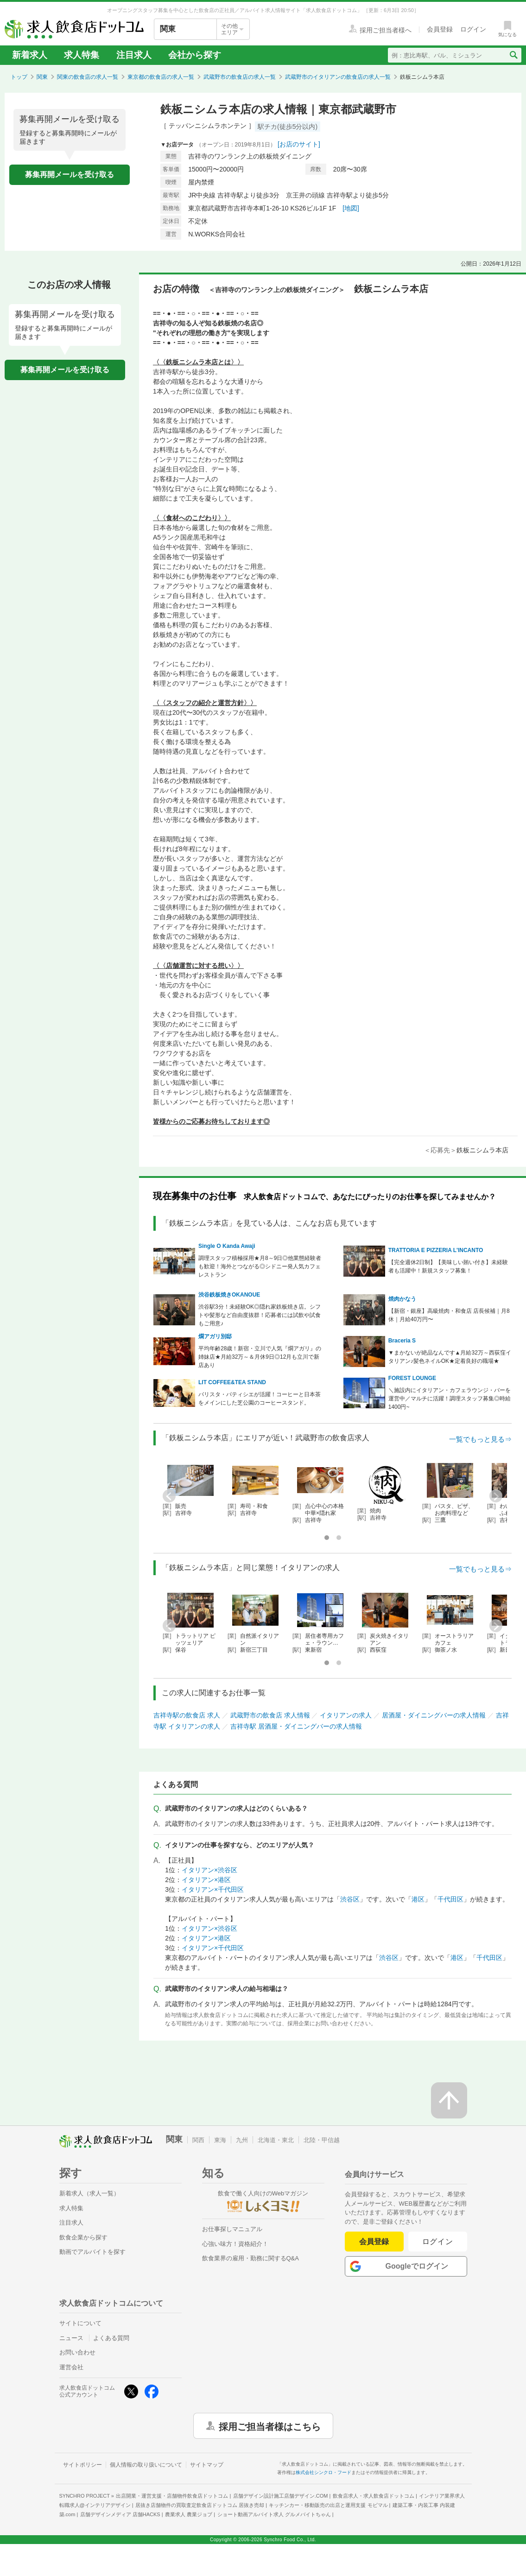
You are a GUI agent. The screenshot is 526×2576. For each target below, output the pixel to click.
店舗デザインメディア (120, 2514)
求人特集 (81, 55)
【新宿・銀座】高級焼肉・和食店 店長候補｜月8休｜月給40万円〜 (449, 1315)
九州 (242, 2140)
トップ (19, 77)
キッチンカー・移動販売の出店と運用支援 (328, 2505)
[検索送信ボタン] (513, 55)
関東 (42, 77)
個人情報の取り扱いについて (146, 2465)
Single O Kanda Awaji (226, 1246)
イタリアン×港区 (206, 1879)
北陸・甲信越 (322, 2140)
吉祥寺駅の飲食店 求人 (186, 1715)
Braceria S (402, 1340)
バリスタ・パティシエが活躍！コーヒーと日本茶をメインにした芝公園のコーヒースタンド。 (259, 1398)
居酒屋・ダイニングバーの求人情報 (434, 1715)
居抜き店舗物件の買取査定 (199, 2505)
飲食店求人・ (373, 2496)
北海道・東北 (276, 2140)
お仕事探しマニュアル (232, 2229)
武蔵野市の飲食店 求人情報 (270, 1715)
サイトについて (80, 2323)
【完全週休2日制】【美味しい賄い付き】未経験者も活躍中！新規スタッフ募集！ (448, 1266)
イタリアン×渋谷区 (209, 1870)
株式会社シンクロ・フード (323, 2472)
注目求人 (134, 55)
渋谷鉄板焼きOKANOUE (229, 1294)
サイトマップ (206, 2465)
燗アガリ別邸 (215, 1336)
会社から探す (194, 55)
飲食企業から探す (83, 2237)
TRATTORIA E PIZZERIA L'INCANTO (435, 1250)
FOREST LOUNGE (412, 1378)
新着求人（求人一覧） (89, 2193)
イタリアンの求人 (346, 1715)
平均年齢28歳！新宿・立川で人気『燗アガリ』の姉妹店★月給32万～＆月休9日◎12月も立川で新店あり (259, 1356)
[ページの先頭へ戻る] (449, 2100)
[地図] (350, 208)
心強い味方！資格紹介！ (235, 2243)
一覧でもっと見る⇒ (480, 1439)
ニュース (71, 2337)
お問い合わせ (77, 2352)
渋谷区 (350, 1899)
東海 (220, 2140)
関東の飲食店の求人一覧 (87, 77)
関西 (198, 2140)
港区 (418, 1899)
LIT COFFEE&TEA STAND (232, 1382)
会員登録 (374, 2241)
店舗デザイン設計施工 (280, 2496)
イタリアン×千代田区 (213, 1889)
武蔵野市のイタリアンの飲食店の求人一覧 (338, 77)
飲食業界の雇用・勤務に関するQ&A (250, 2258)
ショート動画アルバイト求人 (274, 2514)
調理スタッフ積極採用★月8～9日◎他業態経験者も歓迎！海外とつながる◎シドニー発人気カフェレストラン (259, 1266)
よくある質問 (111, 2337)
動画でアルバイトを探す (92, 2251)
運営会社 (71, 2367)
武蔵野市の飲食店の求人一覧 (239, 77)
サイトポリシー (82, 2465)
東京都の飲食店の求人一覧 (160, 77)
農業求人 (188, 2514)
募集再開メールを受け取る (69, 174)
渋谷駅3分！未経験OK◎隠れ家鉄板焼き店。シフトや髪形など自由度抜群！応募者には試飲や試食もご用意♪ (259, 1315)
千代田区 (450, 1899)
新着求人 (29, 55)
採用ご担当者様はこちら (270, 2425)
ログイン (437, 2241)
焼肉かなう (402, 1299)
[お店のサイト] (299, 144)
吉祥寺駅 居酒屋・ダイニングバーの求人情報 (296, 1726)
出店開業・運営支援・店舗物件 (172, 2496)
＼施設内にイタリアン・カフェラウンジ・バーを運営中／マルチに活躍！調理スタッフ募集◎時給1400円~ (449, 1398)
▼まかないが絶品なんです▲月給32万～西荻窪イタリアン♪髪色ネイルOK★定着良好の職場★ (449, 1356)
